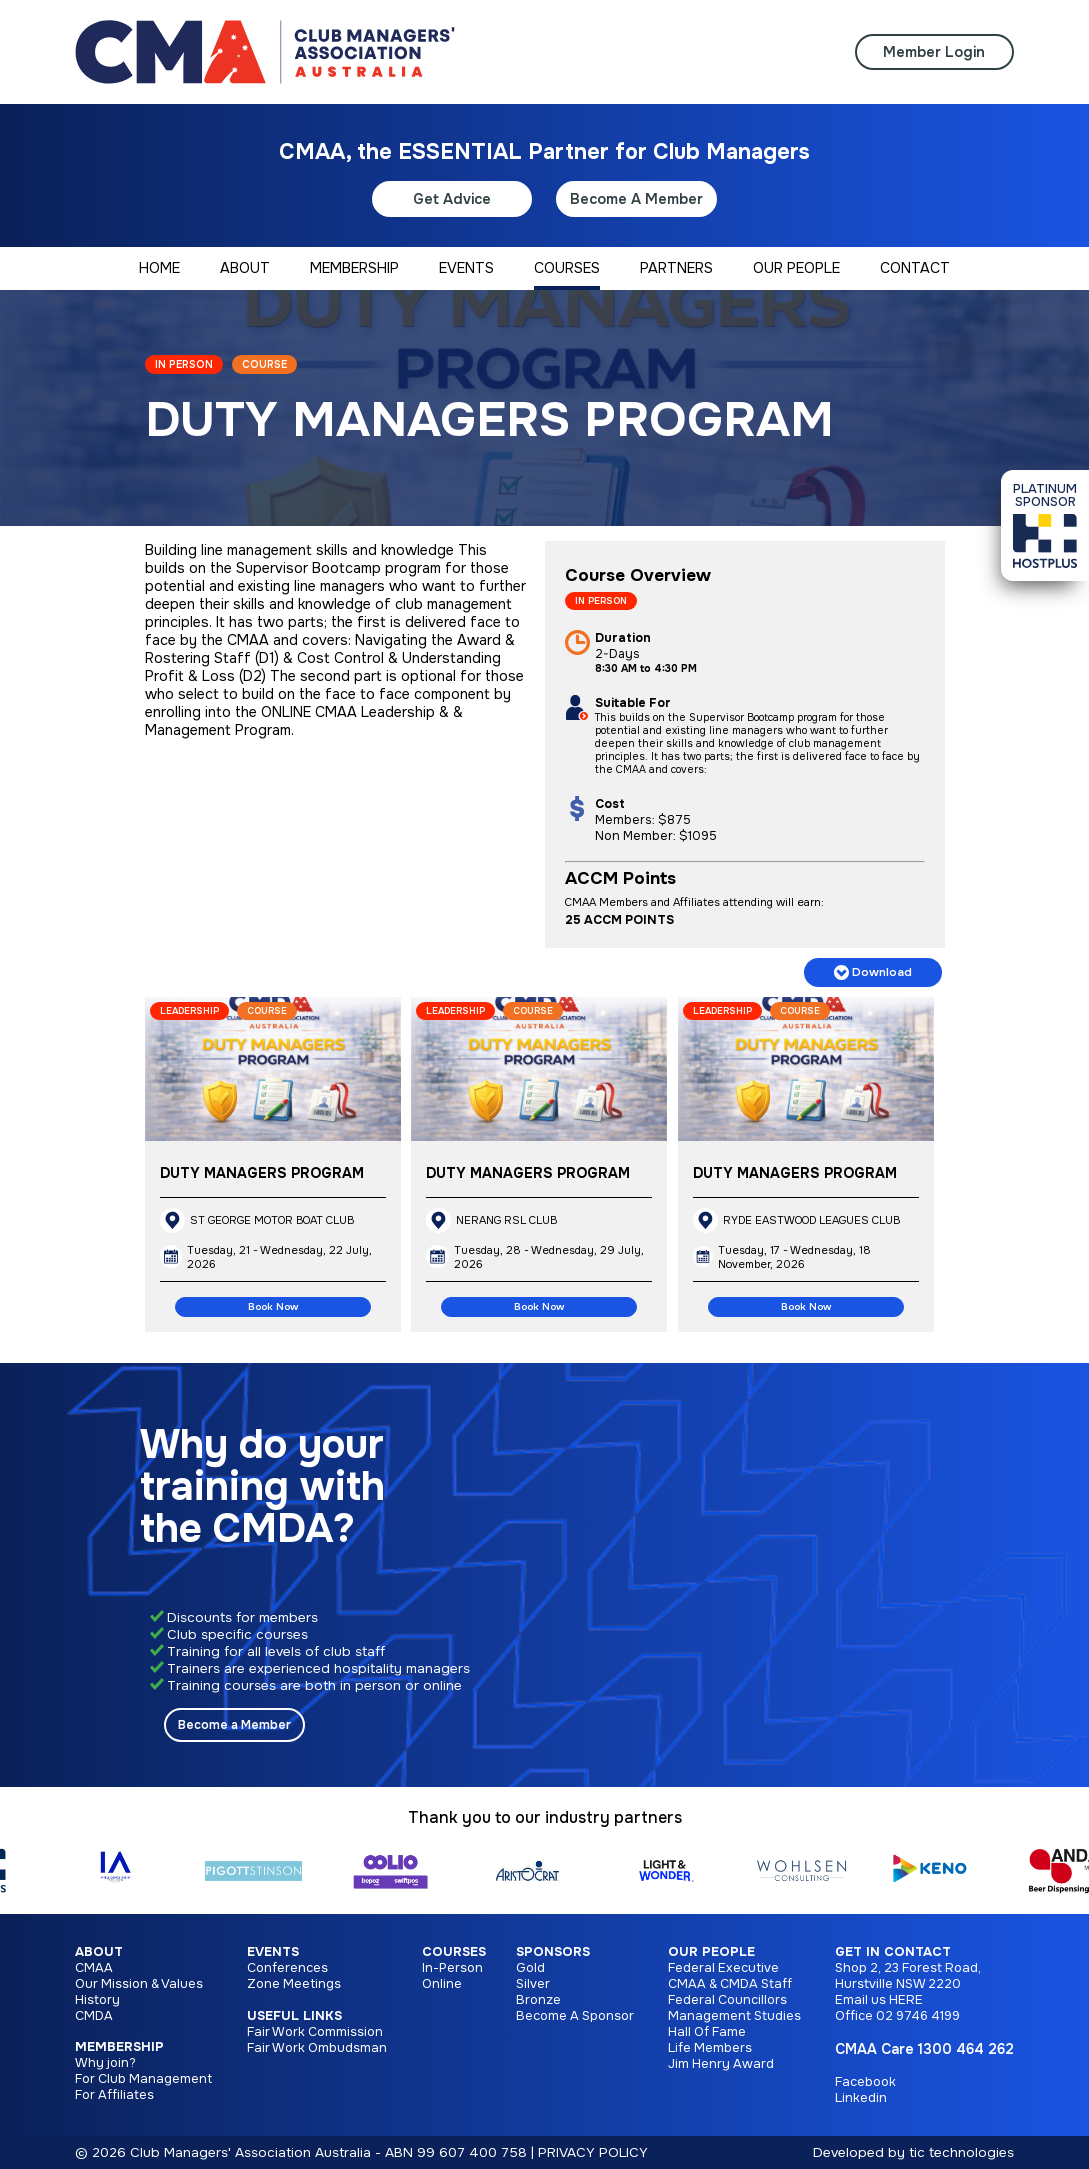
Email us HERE (879, 2000)
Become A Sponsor (575, 2016)
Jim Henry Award (721, 2064)
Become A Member (636, 199)
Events (273, 1952)
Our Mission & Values (139, 1984)
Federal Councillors (727, 2000)
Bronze (538, 2000)
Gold (530, 1968)
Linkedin (861, 2098)
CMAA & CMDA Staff (730, 1984)
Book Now (273, 1307)
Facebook (865, 2082)
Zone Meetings (294, 1984)
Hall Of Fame (707, 2032)
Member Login (934, 52)
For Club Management (143, 2079)
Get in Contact (893, 1952)
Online (442, 1984)
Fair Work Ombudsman (317, 2048)
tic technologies (961, 2152)
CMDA (94, 2016)
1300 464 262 (966, 2049)
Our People (711, 1952)
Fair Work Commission (315, 2032)
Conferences (287, 1968)
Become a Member (234, 1725)
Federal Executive (723, 1968)
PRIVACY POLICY (593, 2152)
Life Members (710, 2048)
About (99, 1952)
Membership (119, 2047)
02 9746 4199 (918, 2016)
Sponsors (553, 1952)
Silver (533, 1984)
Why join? (105, 2063)
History (97, 2000)
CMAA (94, 1968)
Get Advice (452, 199)
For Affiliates (114, 2095)
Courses (454, 1952)
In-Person (452, 1968)
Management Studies (734, 2016)
